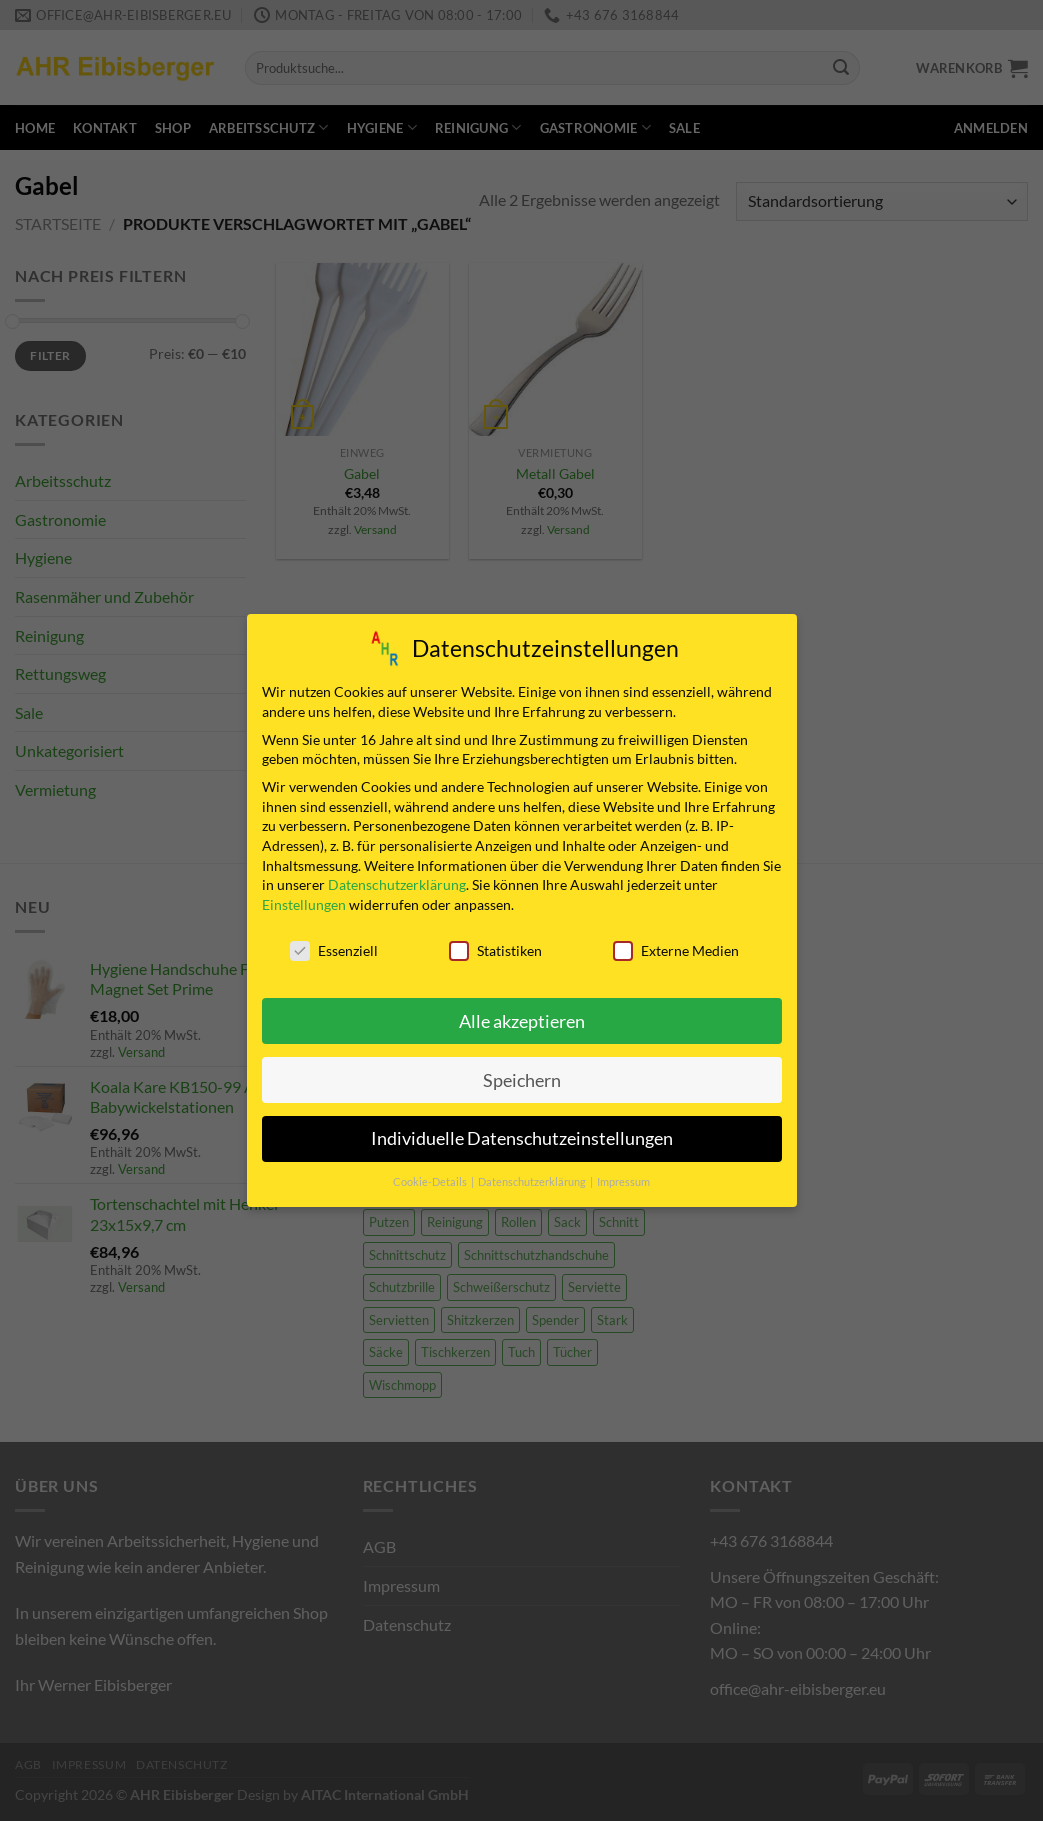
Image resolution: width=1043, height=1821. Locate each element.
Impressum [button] (623, 1179)
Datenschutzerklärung (397, 881)
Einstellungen (304, 900)
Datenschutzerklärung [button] (533, 1179)
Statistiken (495, 946)
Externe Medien (676, 946)
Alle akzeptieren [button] (522, 1017)
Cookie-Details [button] (431, 1179)
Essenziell (334, 946)
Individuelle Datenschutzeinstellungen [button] (522, 1135)
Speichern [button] (522, 1076)
